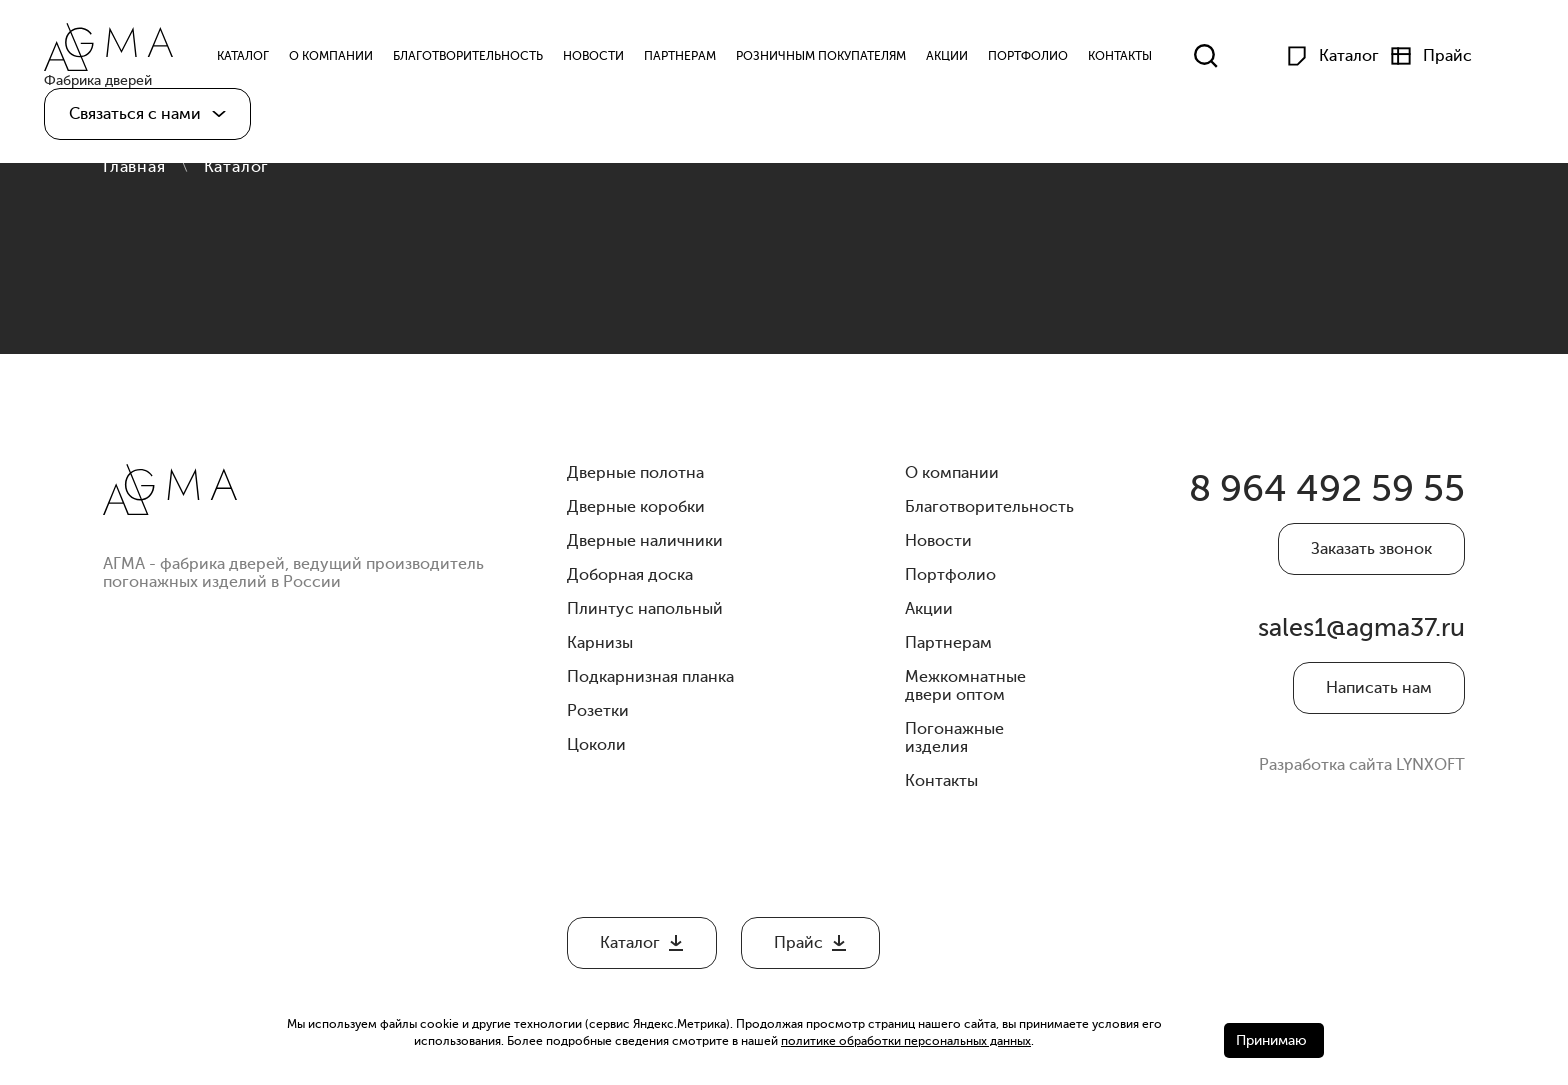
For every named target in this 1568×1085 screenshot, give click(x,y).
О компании (340, 58)
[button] (147, 118)
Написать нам (1379, 702)
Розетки (598, 711)
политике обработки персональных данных (906, 1041)
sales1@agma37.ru (1364, 639)
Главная (134, 167)
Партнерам (689, 58)
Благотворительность (477, 58)
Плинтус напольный (645, 609)
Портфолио (1037, 58)
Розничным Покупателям (830, 58)
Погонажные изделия (954, 738)
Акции (956, 58)
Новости (602, 58)
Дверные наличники (645, 541)
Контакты (1129, 58)
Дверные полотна (635, 473)
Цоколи (596, 745)
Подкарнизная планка (650, 677)
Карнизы (600, 643)
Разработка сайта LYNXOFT (1362, 779)
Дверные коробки (636, 507)
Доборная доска (630, 575)
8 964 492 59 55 (1315, 491)
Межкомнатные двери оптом (965, 686)
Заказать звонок (1371, 554)
